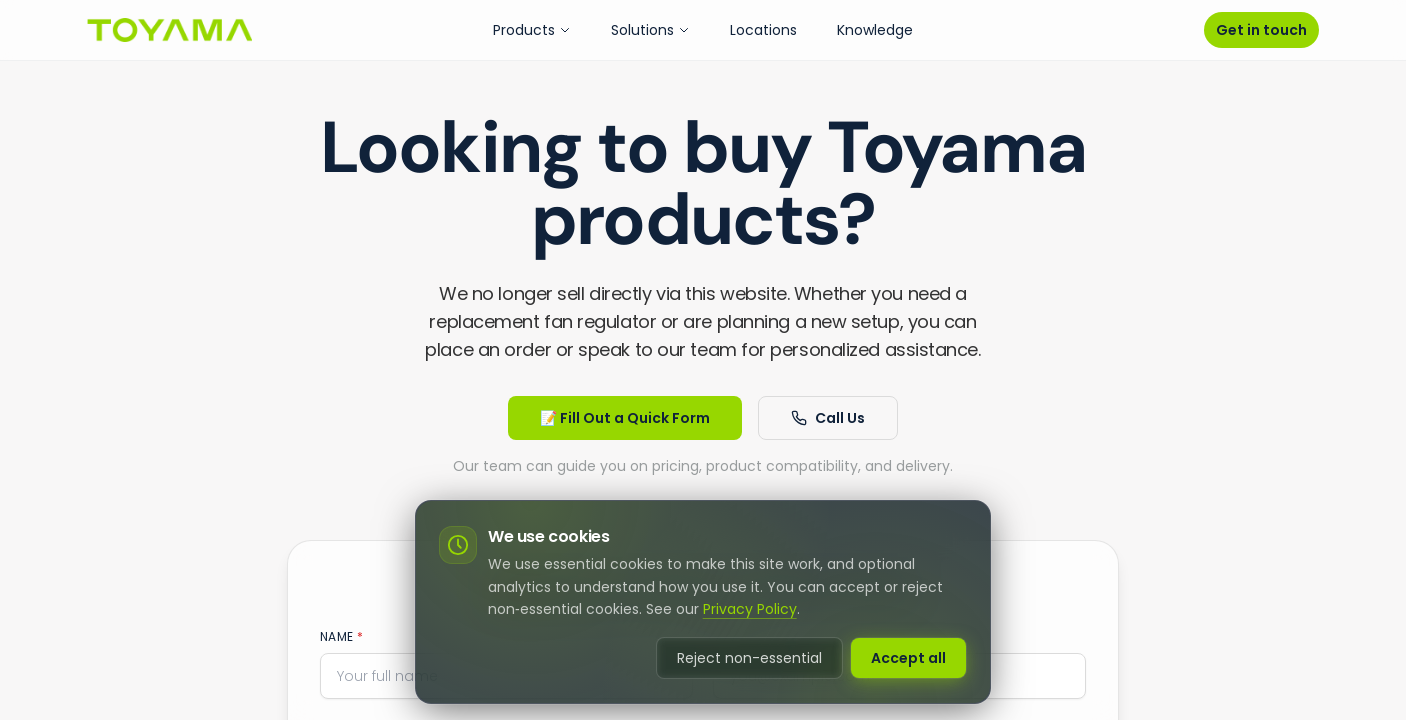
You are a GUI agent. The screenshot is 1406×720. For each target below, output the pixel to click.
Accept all (908, 658)
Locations (763, 30)
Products (532, 30)
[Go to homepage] (169, 30)
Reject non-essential (749, 658)
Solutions (650, 30)
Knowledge (875, 30)
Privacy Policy (750, 609)
